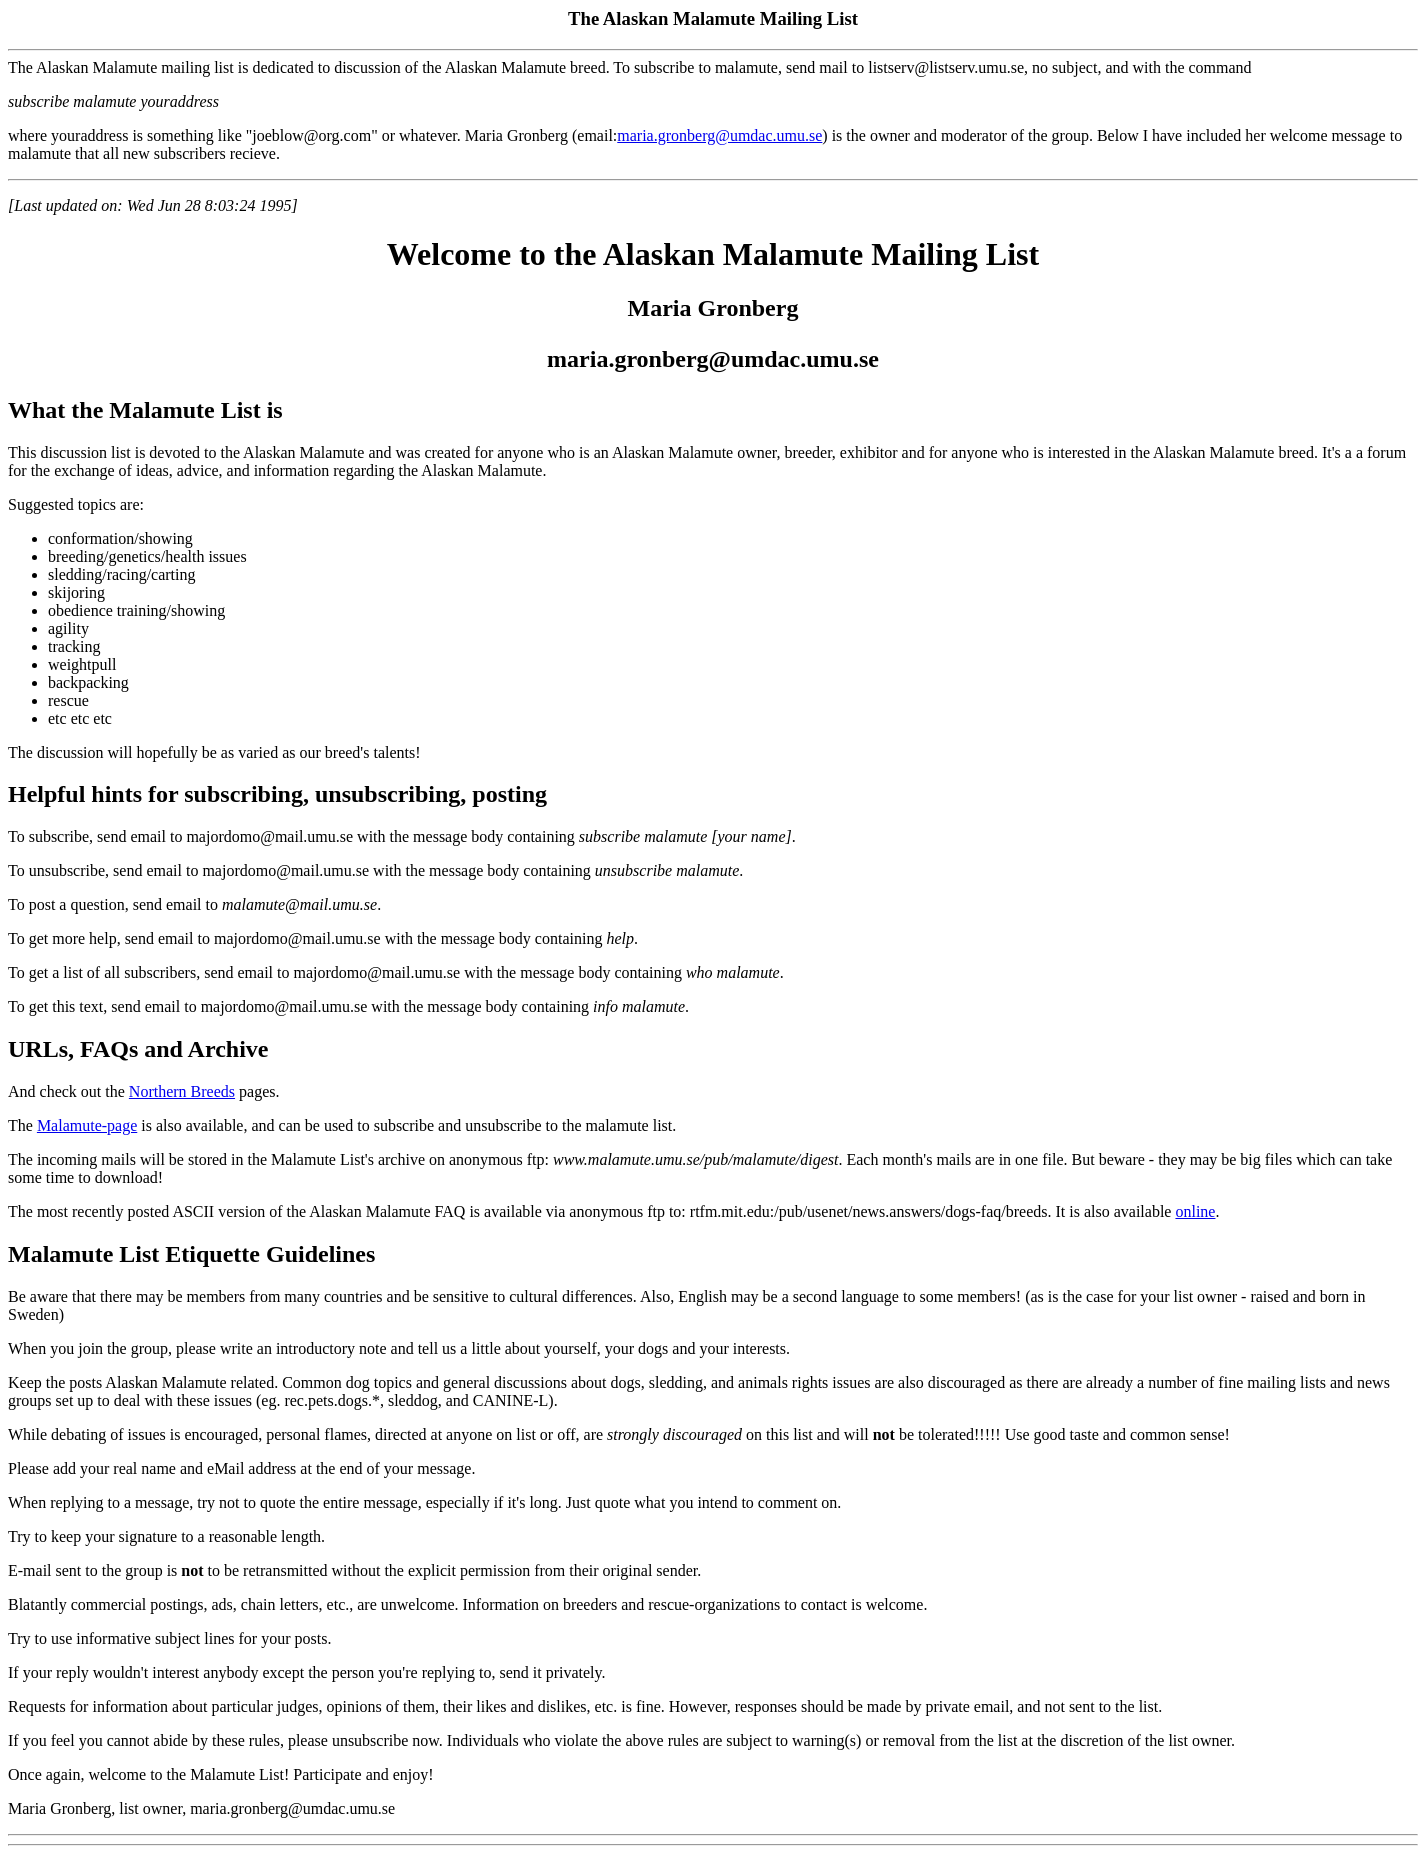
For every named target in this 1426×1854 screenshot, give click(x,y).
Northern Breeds (182, 1091)
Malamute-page (87, 1125)
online (1195, 1211)
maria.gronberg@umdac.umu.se (719, 135)
